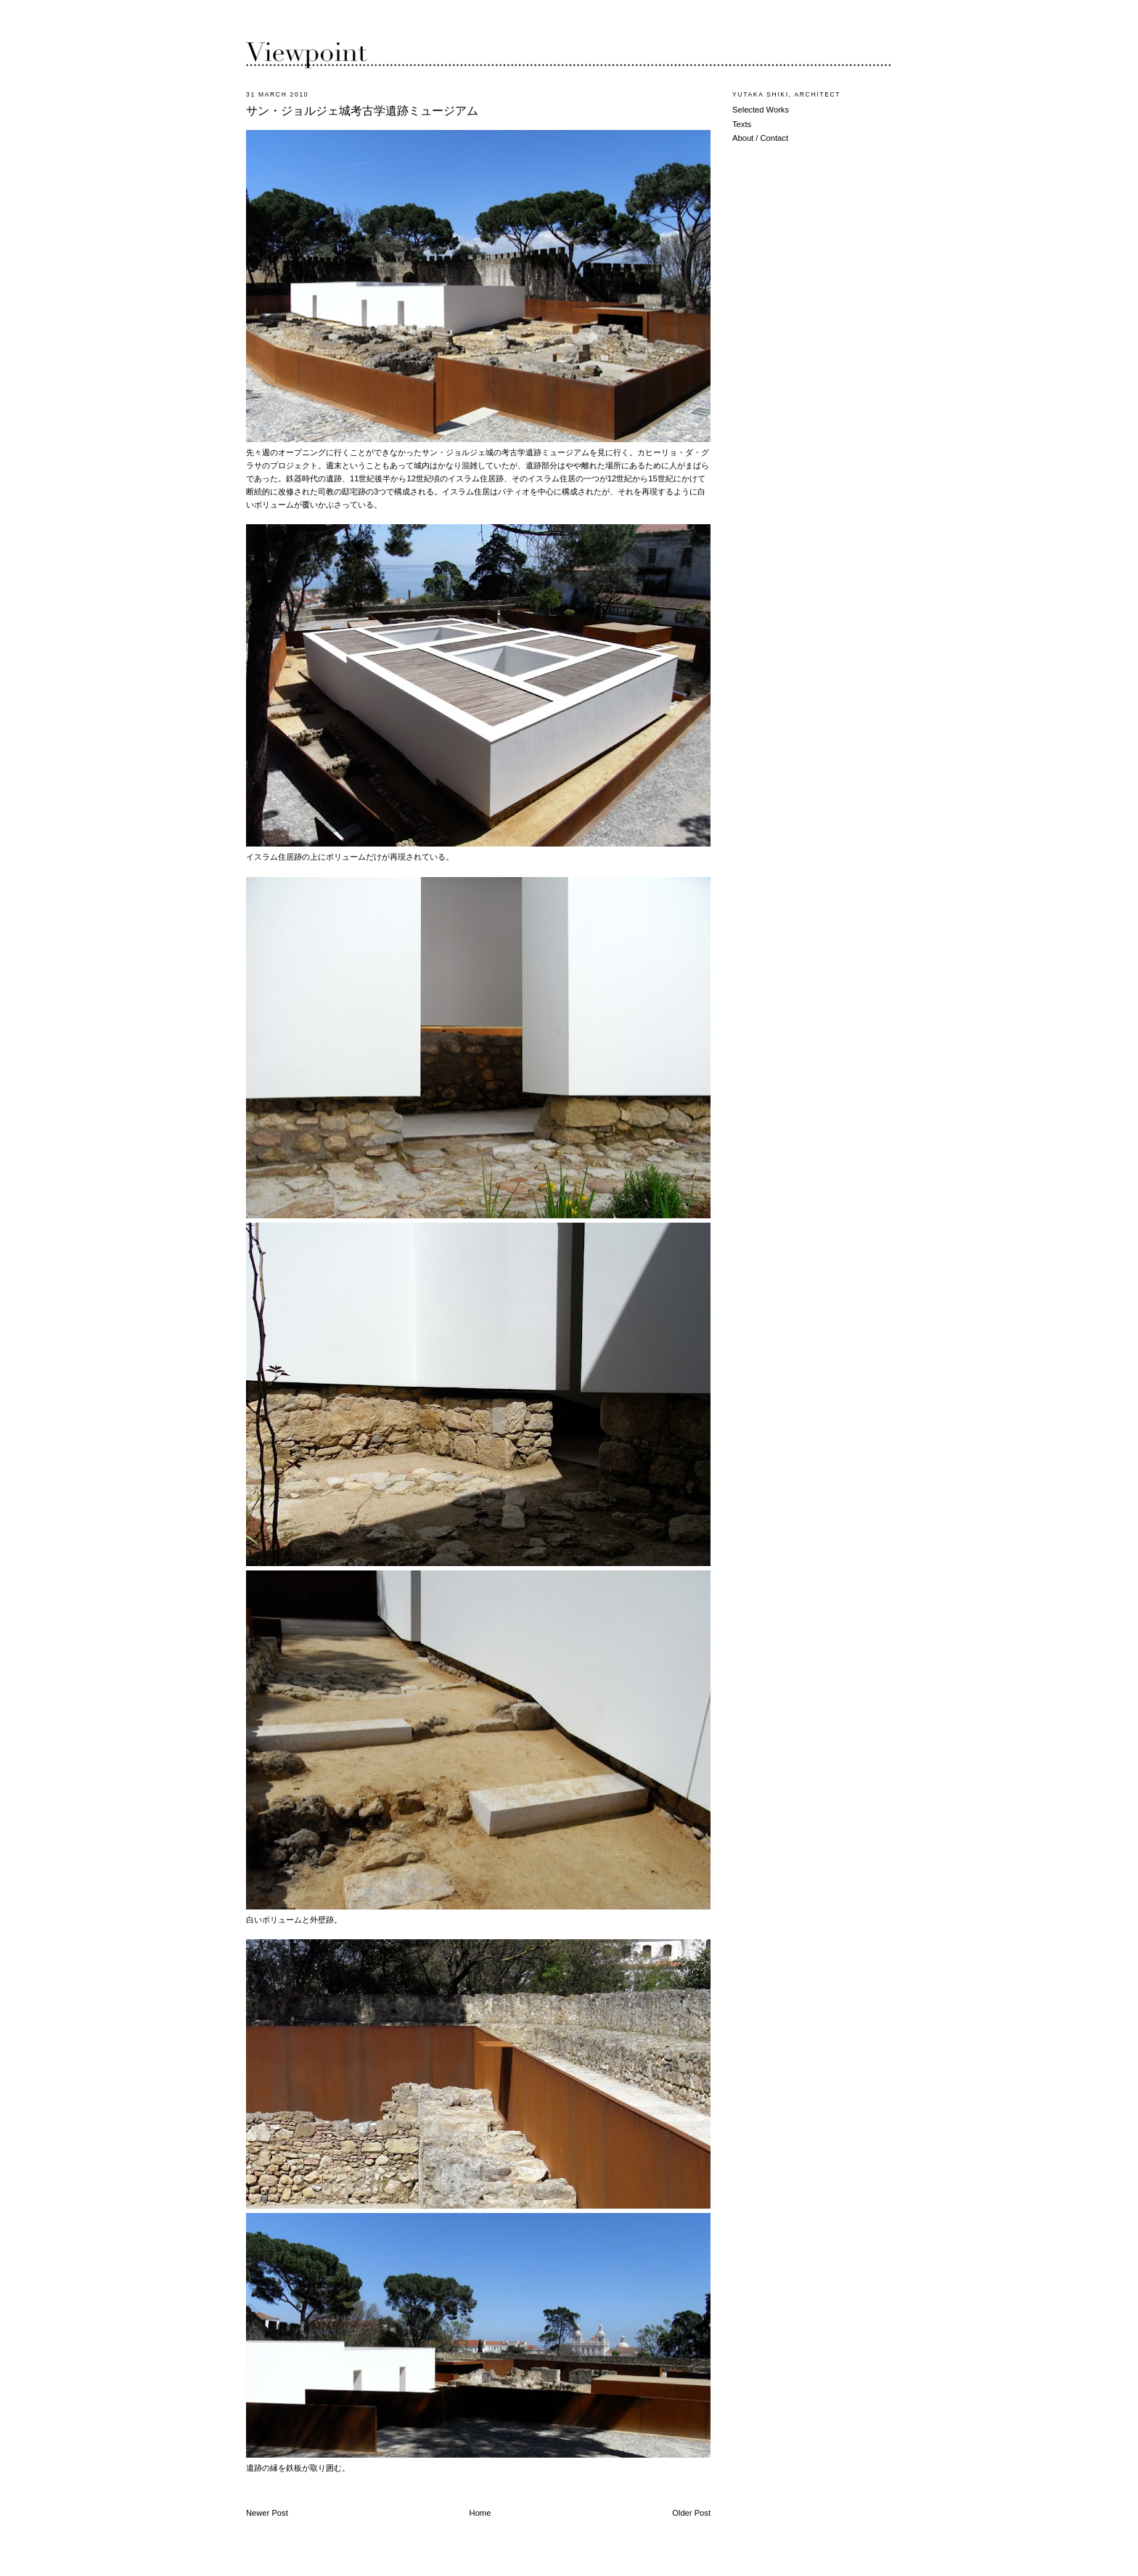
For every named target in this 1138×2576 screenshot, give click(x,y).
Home (480, 2512)
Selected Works (760, 109)
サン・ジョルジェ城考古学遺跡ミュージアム (362, 111)
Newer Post (267, 2512)
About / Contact (760, 138)
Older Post (691, 2512)
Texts (741, 124)
